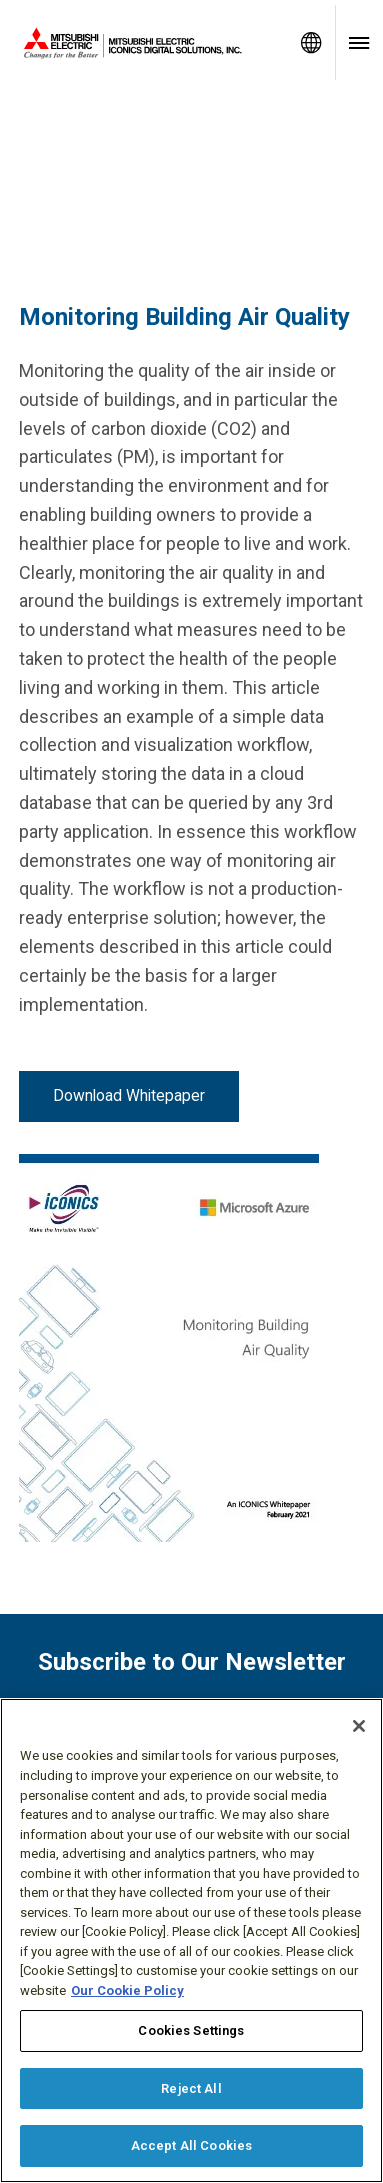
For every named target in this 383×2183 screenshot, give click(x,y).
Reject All (191, 2088)
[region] (191, 1940)
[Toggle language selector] (311, 42)
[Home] (143, 43)
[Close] (359, 1726)
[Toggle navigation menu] (359, 42)
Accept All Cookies (191, 2145)
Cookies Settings (191, 2030)
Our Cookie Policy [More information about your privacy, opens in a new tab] (127, 1990)
